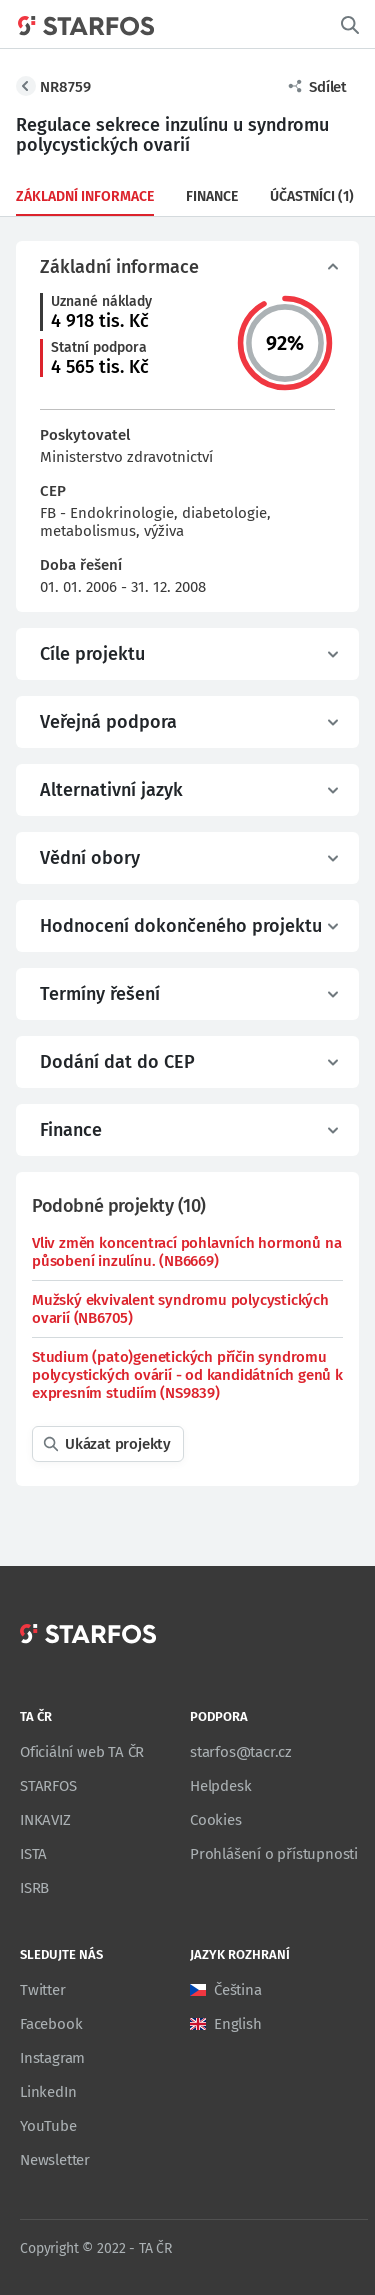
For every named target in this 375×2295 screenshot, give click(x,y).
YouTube (48, 2126)
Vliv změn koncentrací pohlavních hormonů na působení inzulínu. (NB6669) (186, 1252)
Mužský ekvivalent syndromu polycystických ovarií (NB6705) (180, 1309)
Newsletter (55, 2160)
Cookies (216, 1820)
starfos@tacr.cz (241, 1752)
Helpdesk (220, 1786)
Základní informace (85, 196)
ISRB (34, 1888)
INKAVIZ (45, 1820)
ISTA (33, 1854)
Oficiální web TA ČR (82, 1752)
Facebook (51, 2024)
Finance (212, 196)
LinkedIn (48, 2092)
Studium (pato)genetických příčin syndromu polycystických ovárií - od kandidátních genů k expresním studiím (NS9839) (187, 1375)
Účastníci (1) (312, 196)
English (238, 2024)
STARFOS (48, 1786)
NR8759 (65, 87)
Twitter (43, 1990)
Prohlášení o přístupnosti (274, 1854)
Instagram (52, 2058)
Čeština (238, 1990)
